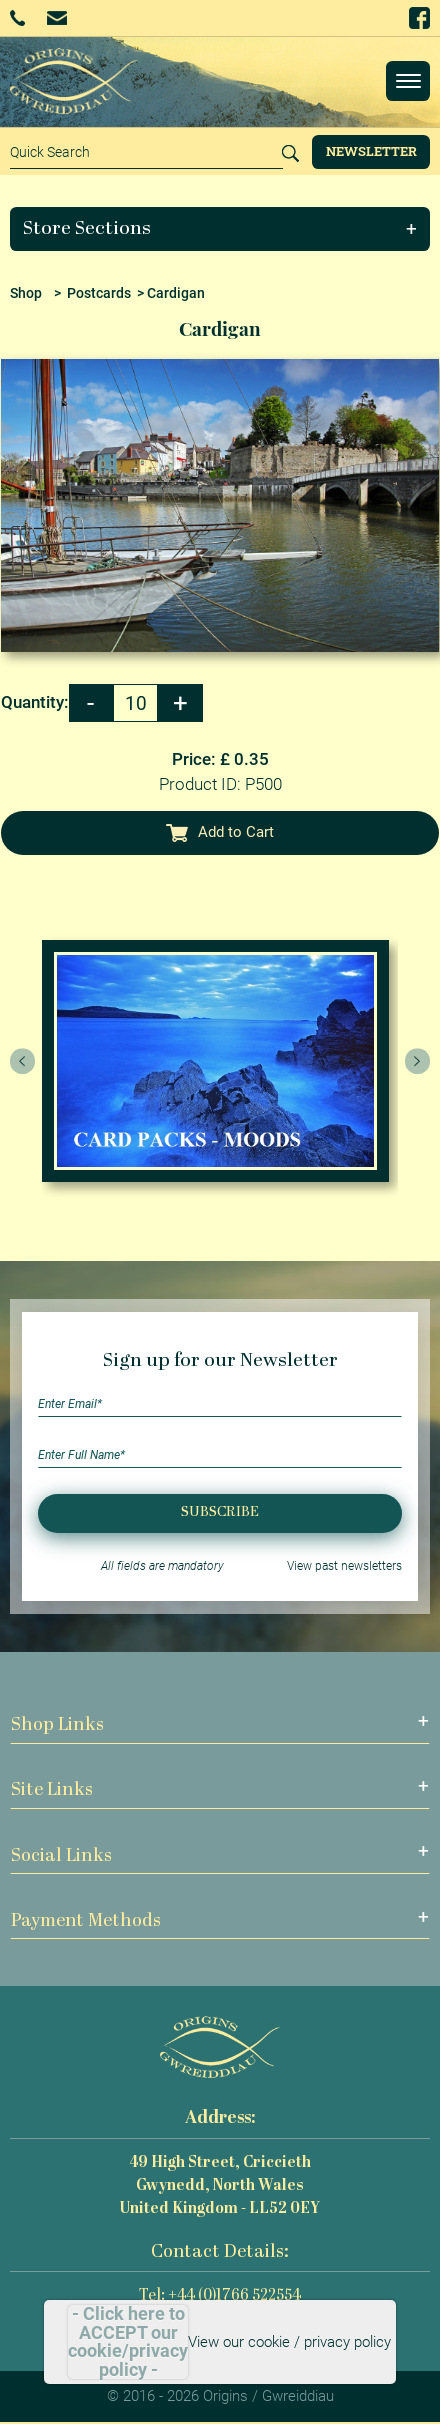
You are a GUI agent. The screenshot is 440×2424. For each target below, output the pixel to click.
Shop (26, 293)
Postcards (99, 293)
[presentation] (23, 1061)
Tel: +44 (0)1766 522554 (220, 2296)
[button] (220, 229)
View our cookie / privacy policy (289, 2342)
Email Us (56, 17)
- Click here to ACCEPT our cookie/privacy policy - (128, 2342)
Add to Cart (220, 832)
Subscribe (220, 1512)
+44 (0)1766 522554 (17, 18)
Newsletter (371, 151)
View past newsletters (344, 1566)
